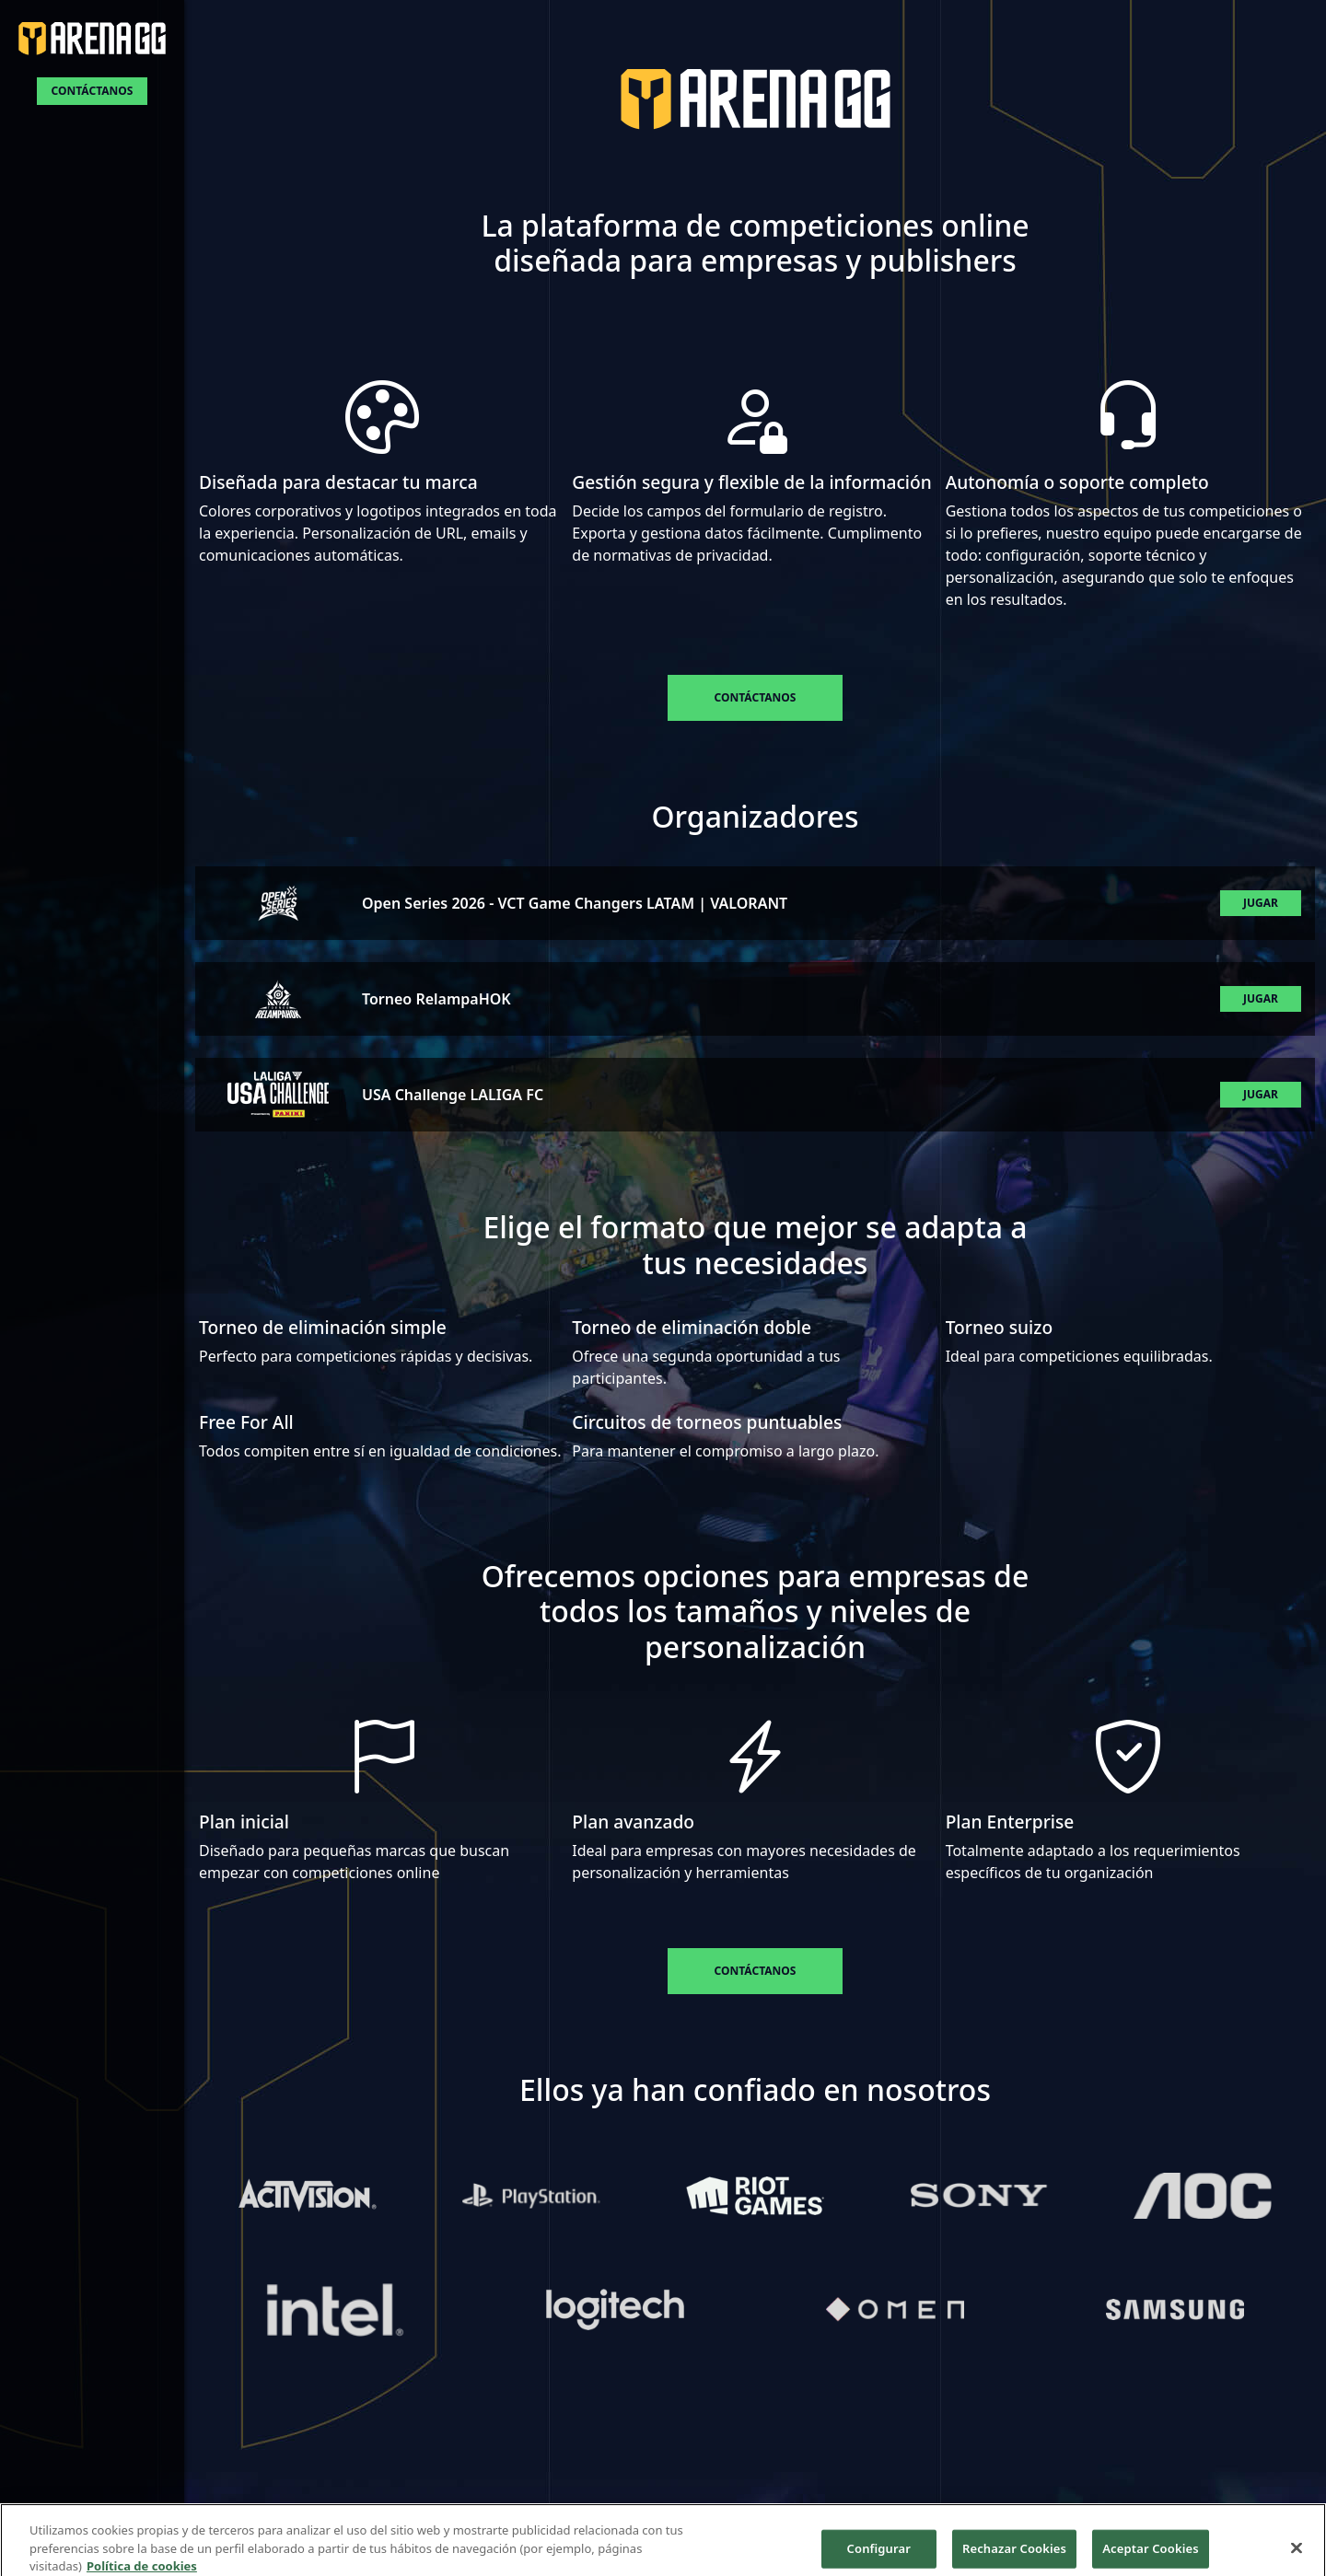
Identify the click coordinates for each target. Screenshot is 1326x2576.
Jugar (1260, 903)
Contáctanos (93, 91)
